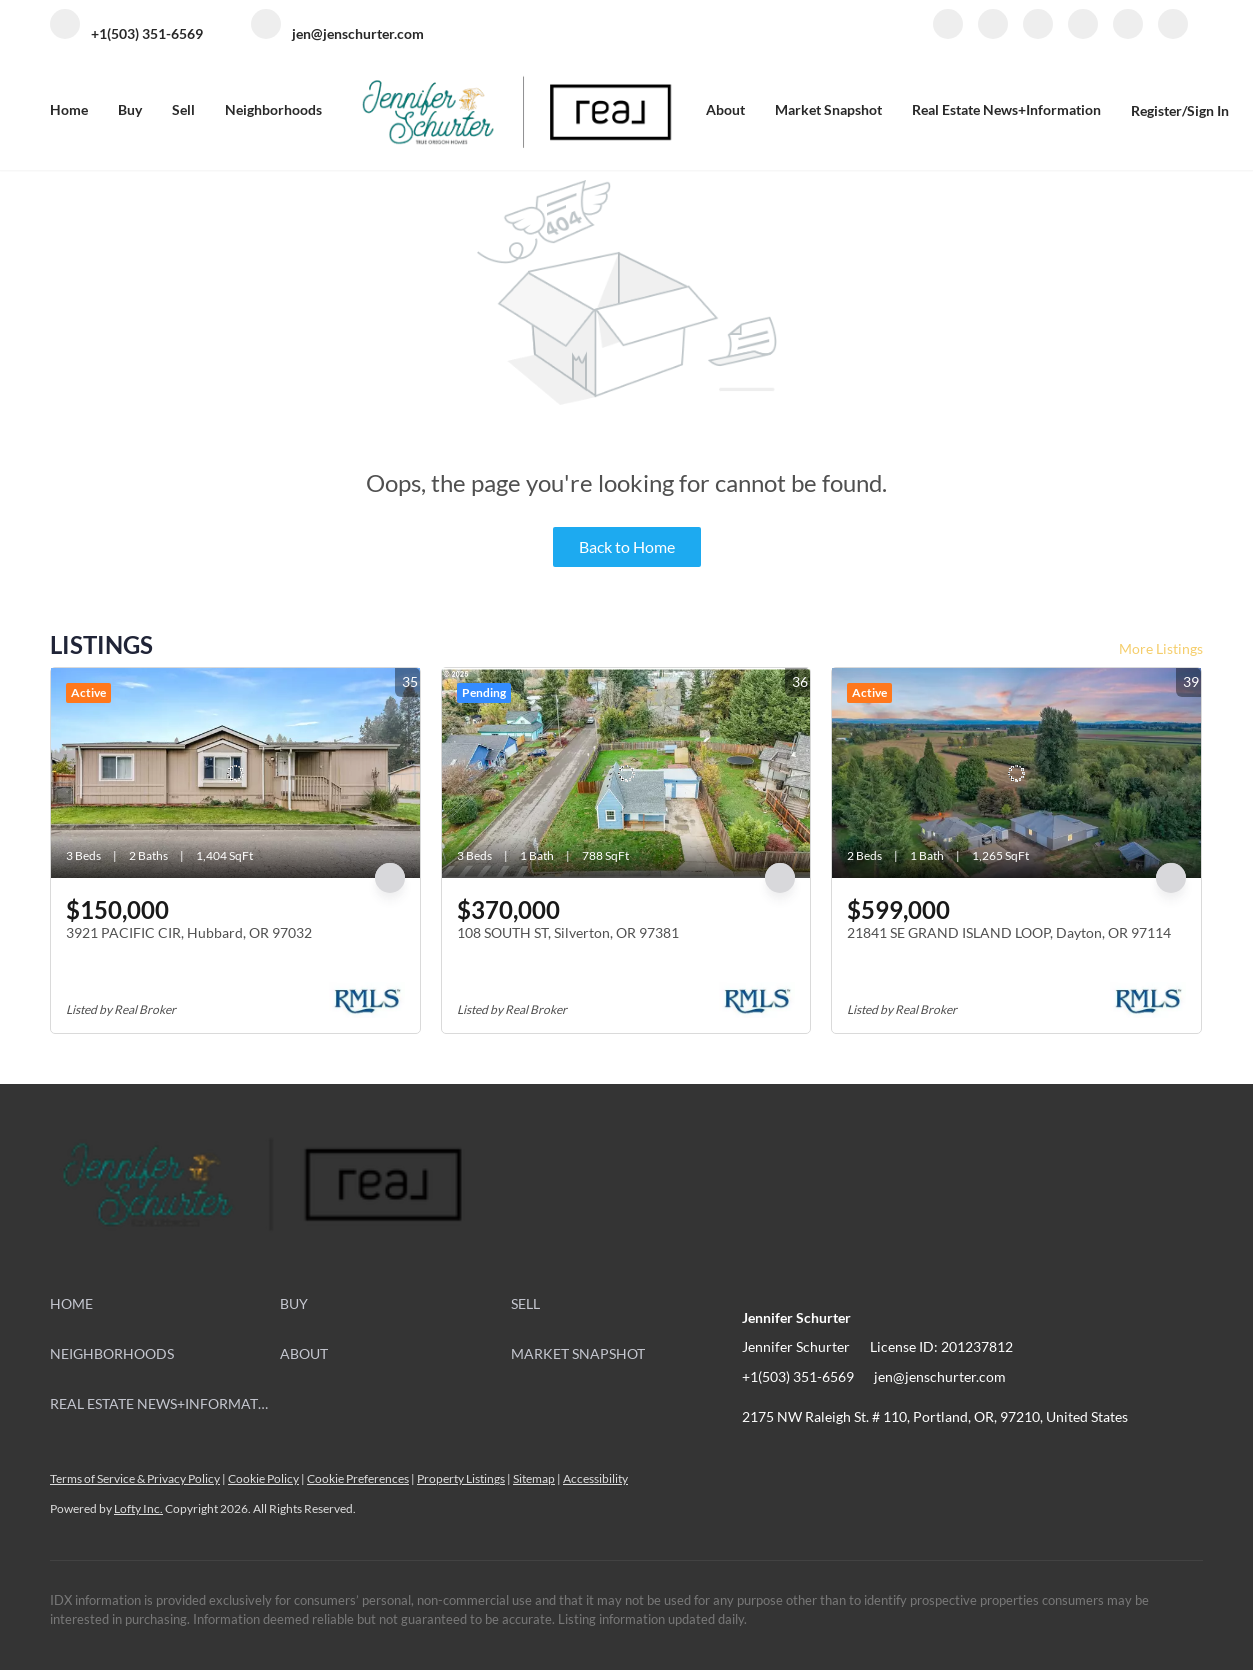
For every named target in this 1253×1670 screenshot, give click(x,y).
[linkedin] (993, 33)
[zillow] (1038, 33)
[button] (165, 1304)
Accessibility (595, 1478)
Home (69, 109)
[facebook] (948, 33)
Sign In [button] (1208, 110)
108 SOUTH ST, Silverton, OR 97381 (568, 932)
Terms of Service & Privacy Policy (135, 1478)
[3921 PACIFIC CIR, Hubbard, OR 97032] (235, 773)
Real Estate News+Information (1006, 109)
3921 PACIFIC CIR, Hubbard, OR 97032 (189, 932)
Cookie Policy (263, 1478)
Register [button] (1156, 110)
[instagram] (1083, 33)
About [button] (725, 109)
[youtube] (1128, 33)
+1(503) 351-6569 (798, 1376)
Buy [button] (130, 109)
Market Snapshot (828, 109)
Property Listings (461, 1478)
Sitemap (534, 1478)
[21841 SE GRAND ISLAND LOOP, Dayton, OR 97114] (1016, 773)
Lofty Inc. (138, 1508)
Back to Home (627, 546)
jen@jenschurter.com (940, 1376)
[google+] (1173, 33)
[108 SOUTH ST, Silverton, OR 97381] (626, 773)
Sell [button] (183, 109)
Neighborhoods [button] (273, 109)
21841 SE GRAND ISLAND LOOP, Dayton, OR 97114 (1009, 932)
